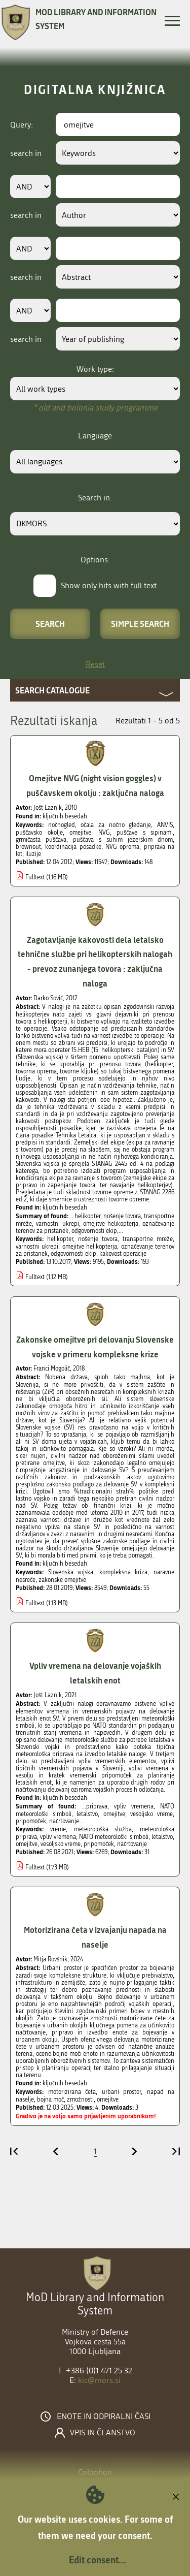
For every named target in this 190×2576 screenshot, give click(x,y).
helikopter (60, 1239)
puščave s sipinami (145, 832)
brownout (28, 846)
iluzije (33, 853)
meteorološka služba (103, 1829)
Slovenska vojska (71, 1572)
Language (95, 435)
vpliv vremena (57, 1836)
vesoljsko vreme (61, 1844)
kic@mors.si (99, 2380)
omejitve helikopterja (89, 1246)
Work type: (95, 369)
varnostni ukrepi (37, 1246)
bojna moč (50, 2099)
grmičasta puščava (41, 839)
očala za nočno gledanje (116, 825)
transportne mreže (148, 1239)
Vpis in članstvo (102, 2433)
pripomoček (99, 1844)
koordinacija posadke (73, 846)
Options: (95, 559)
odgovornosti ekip (73, 1253)
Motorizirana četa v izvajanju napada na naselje (95, 1937)
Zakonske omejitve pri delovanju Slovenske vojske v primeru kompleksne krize (95, 1346)
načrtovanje (132, 1844)
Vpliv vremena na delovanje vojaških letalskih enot (95, 1673)
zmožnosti (80, 2099)
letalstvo (162, 1836)
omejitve (80, 832)
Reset (95, 664)
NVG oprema (122, 846)
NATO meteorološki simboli (113, 1836)
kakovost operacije (122, 1253)
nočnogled (61, 825)
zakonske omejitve (62, 1579)
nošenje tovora (98, 1239)
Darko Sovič (48, 998)
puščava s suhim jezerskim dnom (123, 839)
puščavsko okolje (39, 832)
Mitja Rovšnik (50, 1959)
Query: (21, 125)
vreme (58, 1829)
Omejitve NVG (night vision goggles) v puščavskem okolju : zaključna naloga (95, 785)
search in (26, 153)
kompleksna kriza (123, 1572)
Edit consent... (97, 2559)
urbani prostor (121, 2091)
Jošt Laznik (47, 807)
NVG (104, 832)
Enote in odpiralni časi (103, 2416)
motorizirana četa (72, 2091)
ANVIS (165, 825)
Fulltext (35, 877)
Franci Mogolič (51, 1368)
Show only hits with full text (109, 585)
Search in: (95, 497)
